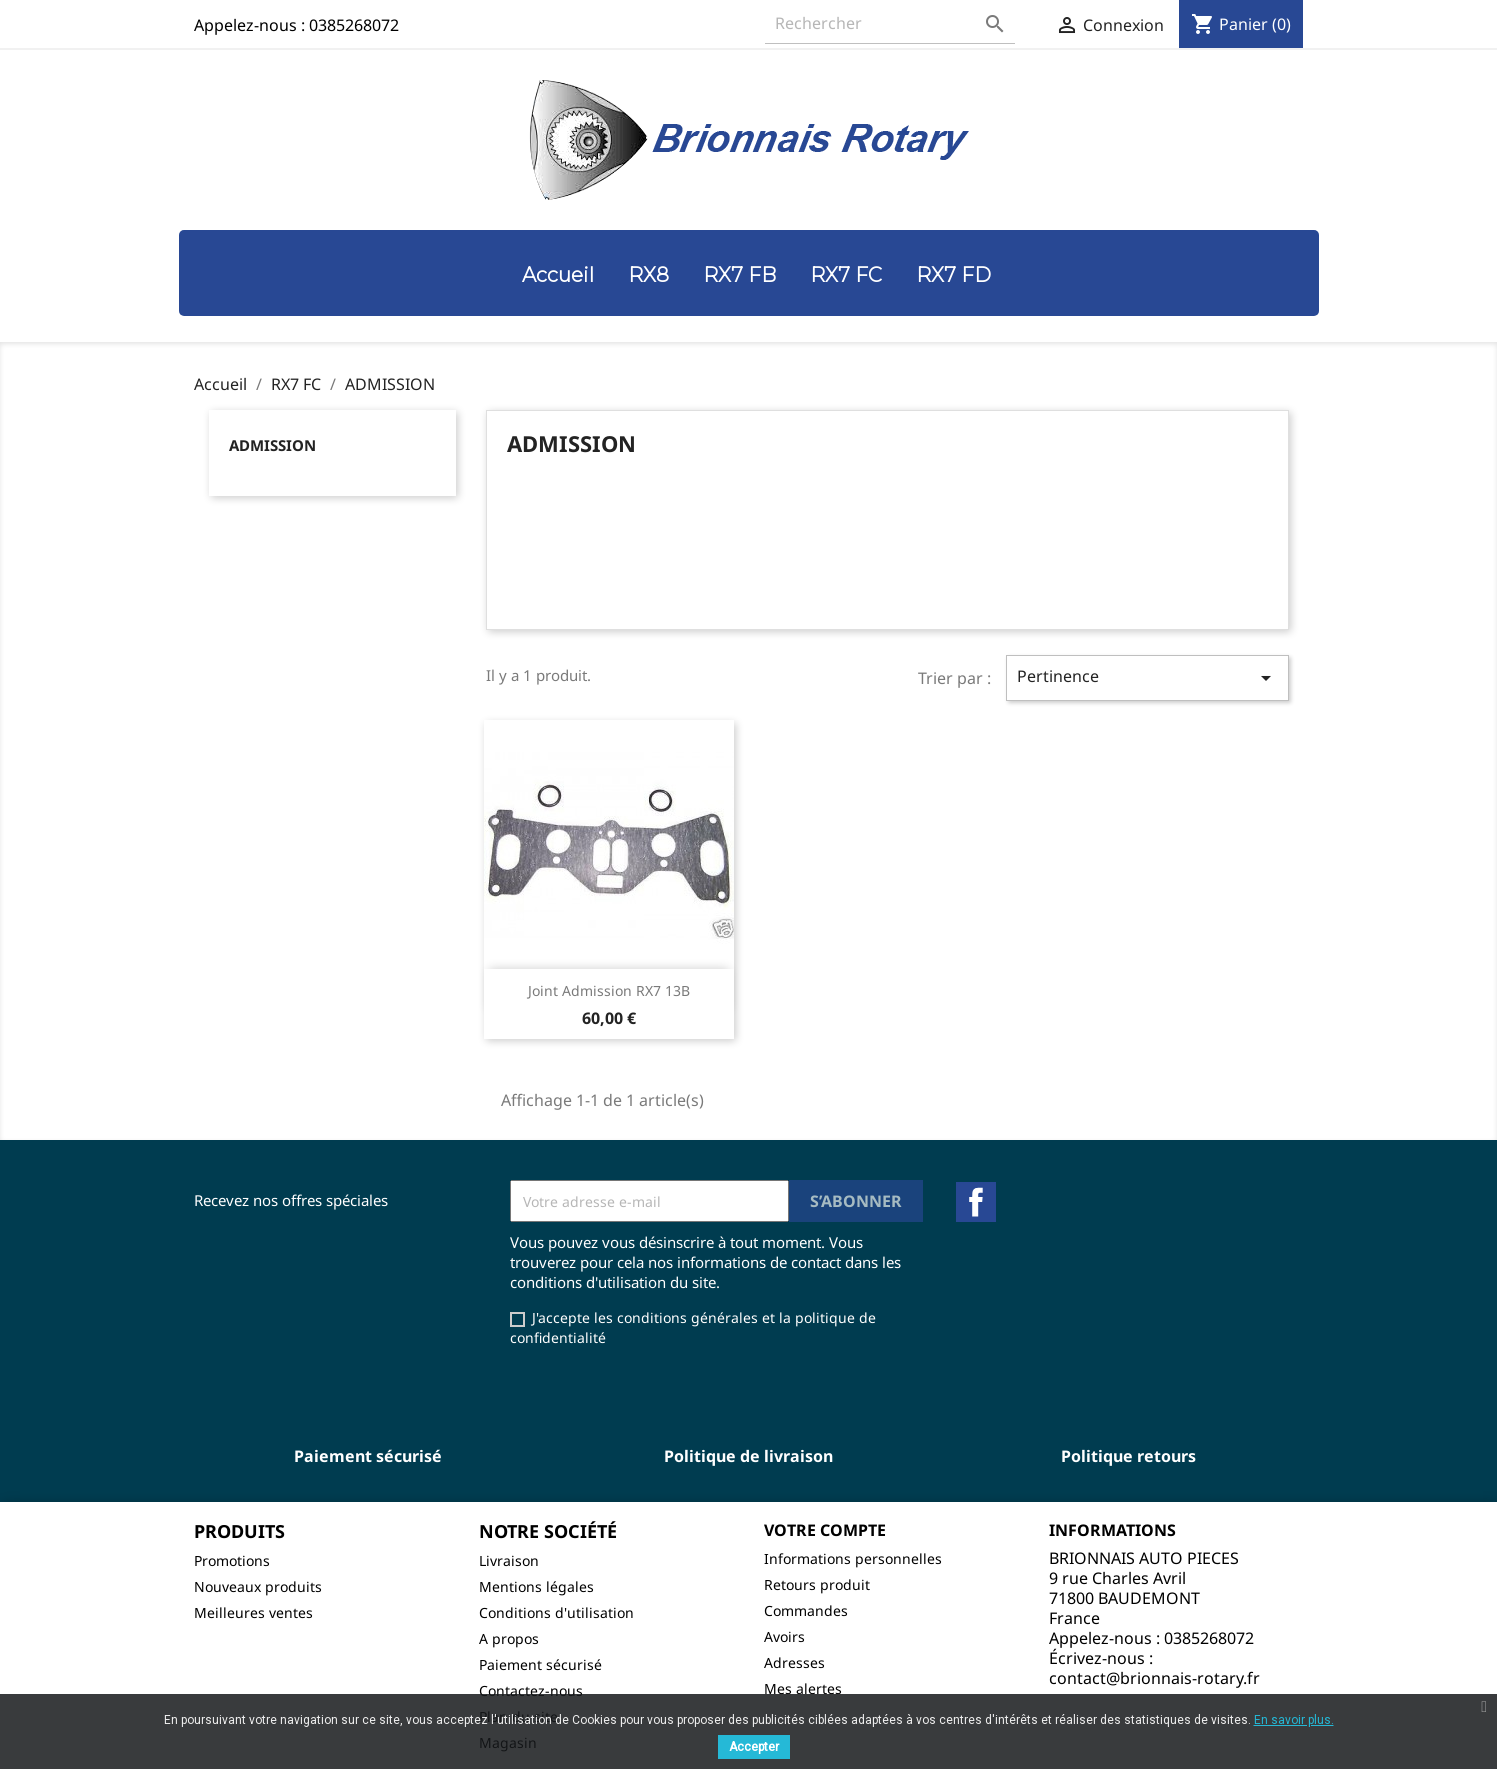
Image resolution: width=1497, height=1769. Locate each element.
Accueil (558, 275)
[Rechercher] (890, 23)
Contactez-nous (531, 1690)
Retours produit (817, 1584)
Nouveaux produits (258, 1586)
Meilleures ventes (253, 1612)
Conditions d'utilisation (556, 1612)
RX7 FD (953, 275)
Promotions (232, 1560)
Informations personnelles (853, 1558)
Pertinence (1147, 677)
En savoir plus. (1294, 1720)
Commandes (806, 1610)
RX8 (648, 275)
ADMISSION (272, 445)
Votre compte (825, 1530)
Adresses (794, 1662)
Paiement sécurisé (540, 1664)
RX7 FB (739, 275)
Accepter (754, 1747)
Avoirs (784, 1636)
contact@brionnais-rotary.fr (1154, 1678)
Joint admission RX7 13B (609, 990)
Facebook (976, 1202)
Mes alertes (803, 1688)
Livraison (509, 1560)
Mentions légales (536, 1586)
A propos (509, 1638)
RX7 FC (846, 275)
